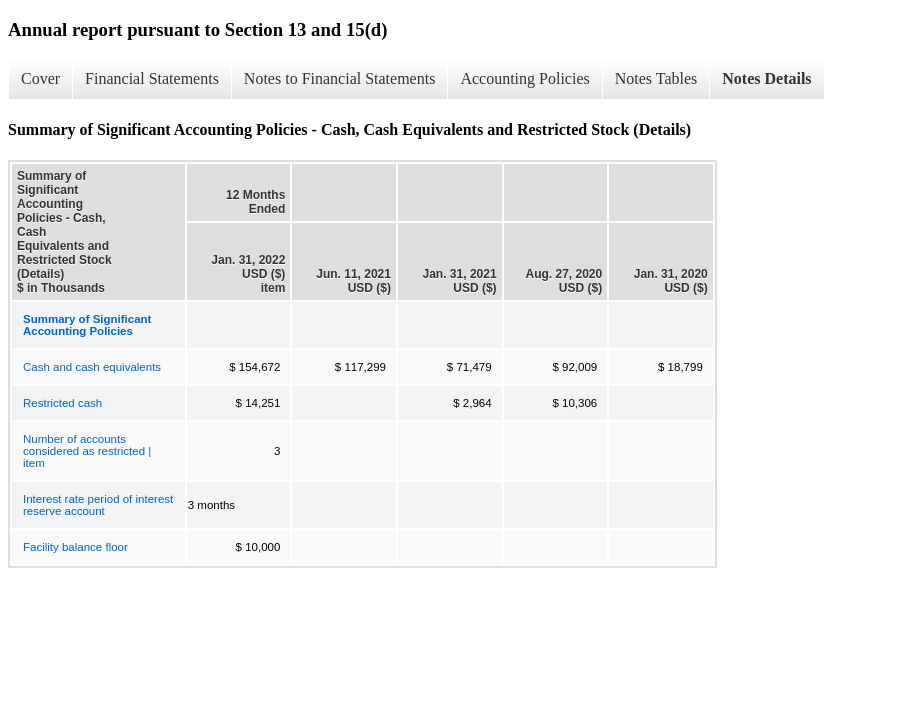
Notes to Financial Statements (340, 78)
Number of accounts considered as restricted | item (87, 451)
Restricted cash (62, 403)
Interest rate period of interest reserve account (98, 505)
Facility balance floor (75, 547)
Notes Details (766, 78)
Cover (40, 78)
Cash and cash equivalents (92, 367)
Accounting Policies (524, 78)
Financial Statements (152, 78)
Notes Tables (656, 78)
